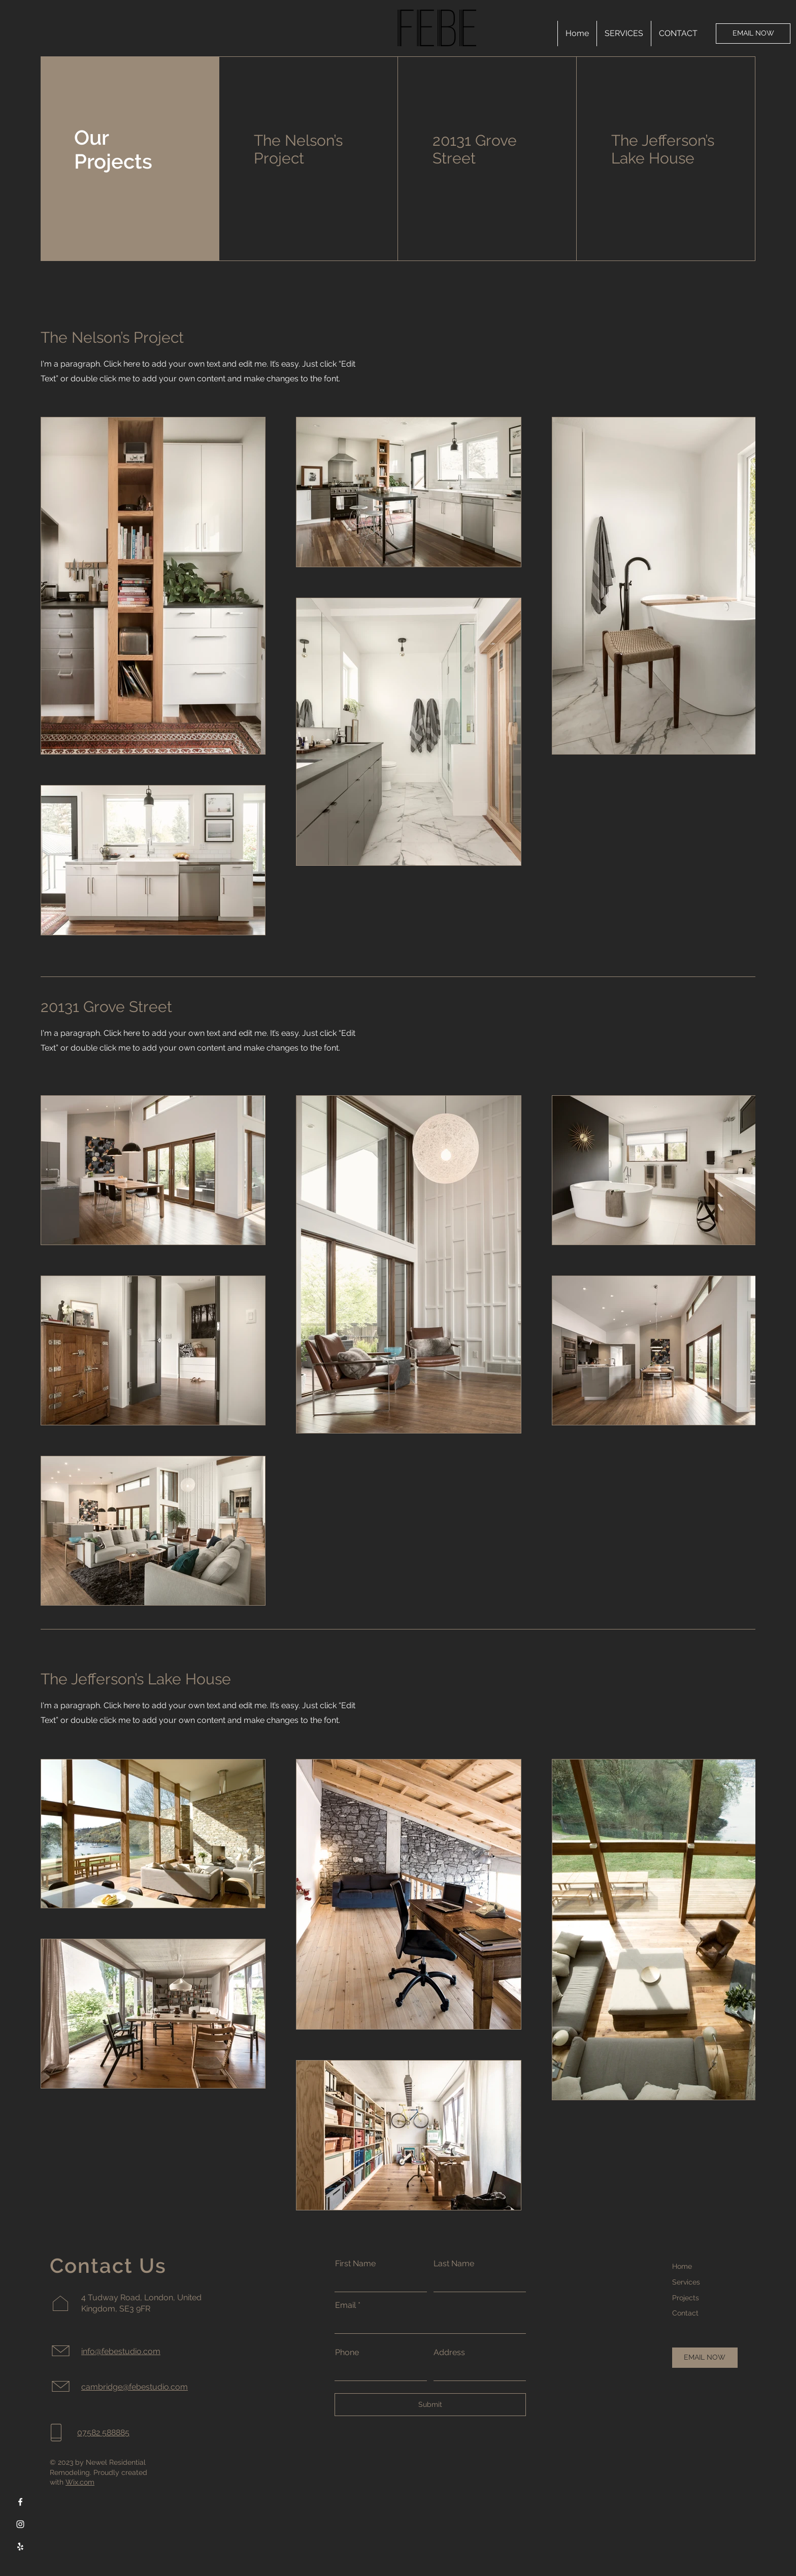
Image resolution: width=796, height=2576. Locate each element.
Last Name (454, 2264)
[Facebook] (20, 2502)
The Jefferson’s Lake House (662, 149)
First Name (355, 2264)
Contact (685, 2313)
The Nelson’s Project (298, 149)
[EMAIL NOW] (753, 33)
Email (345, 2305)
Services (686, 2282)
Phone (347, 2353)
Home (682, 2266)
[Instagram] (20, 2524)
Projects (685, 2298)
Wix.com (79, 2482)
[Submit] (430, 2404)
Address (449, 2353)
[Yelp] (20, 2546)
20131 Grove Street (475, 149)
